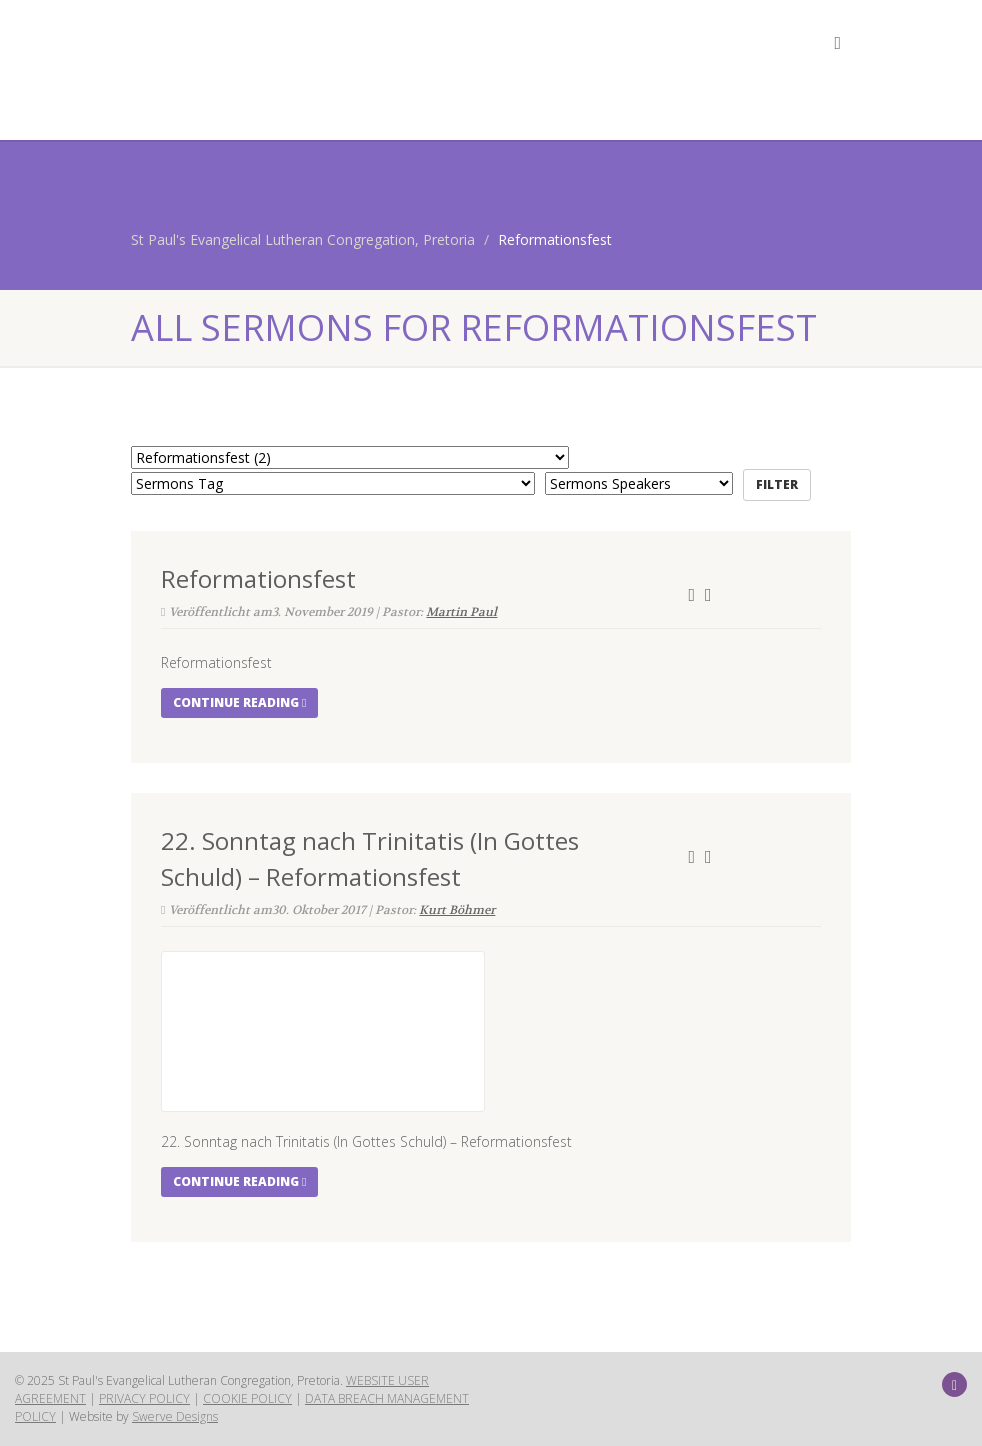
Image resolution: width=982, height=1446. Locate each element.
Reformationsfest (258, 578)
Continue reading (239, 702)
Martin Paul (461, 612)
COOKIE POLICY (247, 1398)
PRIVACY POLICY (144, 1398)
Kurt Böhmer (457, 910)
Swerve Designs (175, 1416)
